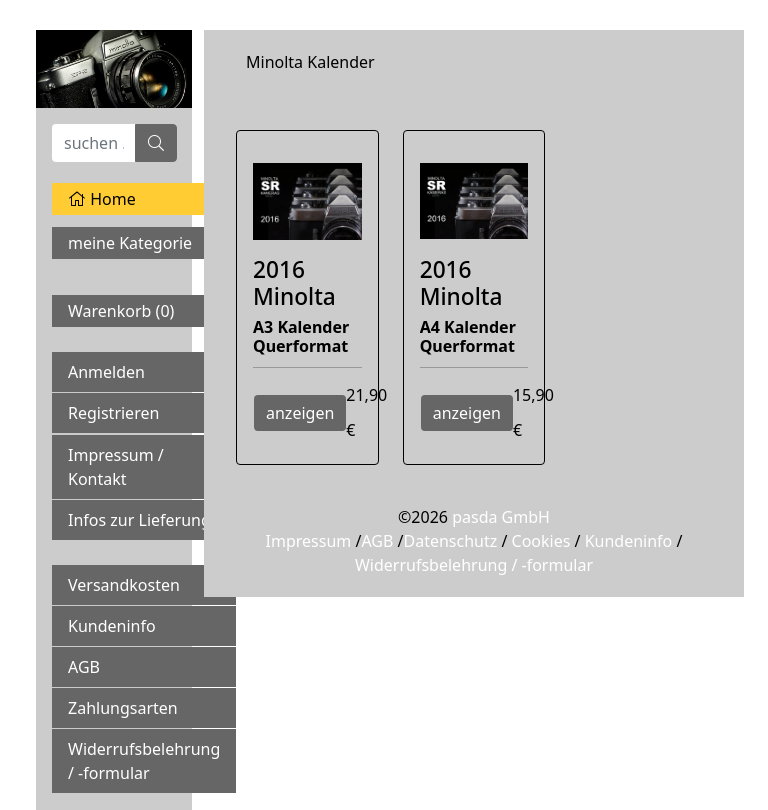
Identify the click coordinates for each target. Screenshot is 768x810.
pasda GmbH (501, 517)
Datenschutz (450, 541)
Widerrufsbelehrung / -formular (144, 761)
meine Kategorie (130, 243)
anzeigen (300, 413)
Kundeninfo (112, 626)
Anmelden (106, 372)
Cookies (541, 541)
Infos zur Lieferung (139, 520)
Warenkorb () (121, 311)
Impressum (309, 541)
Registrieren (113, 413)
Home (102, 199)
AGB (84, 667)
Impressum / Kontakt (116, 467)
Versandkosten (124, 585)
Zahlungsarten (123, 708)
